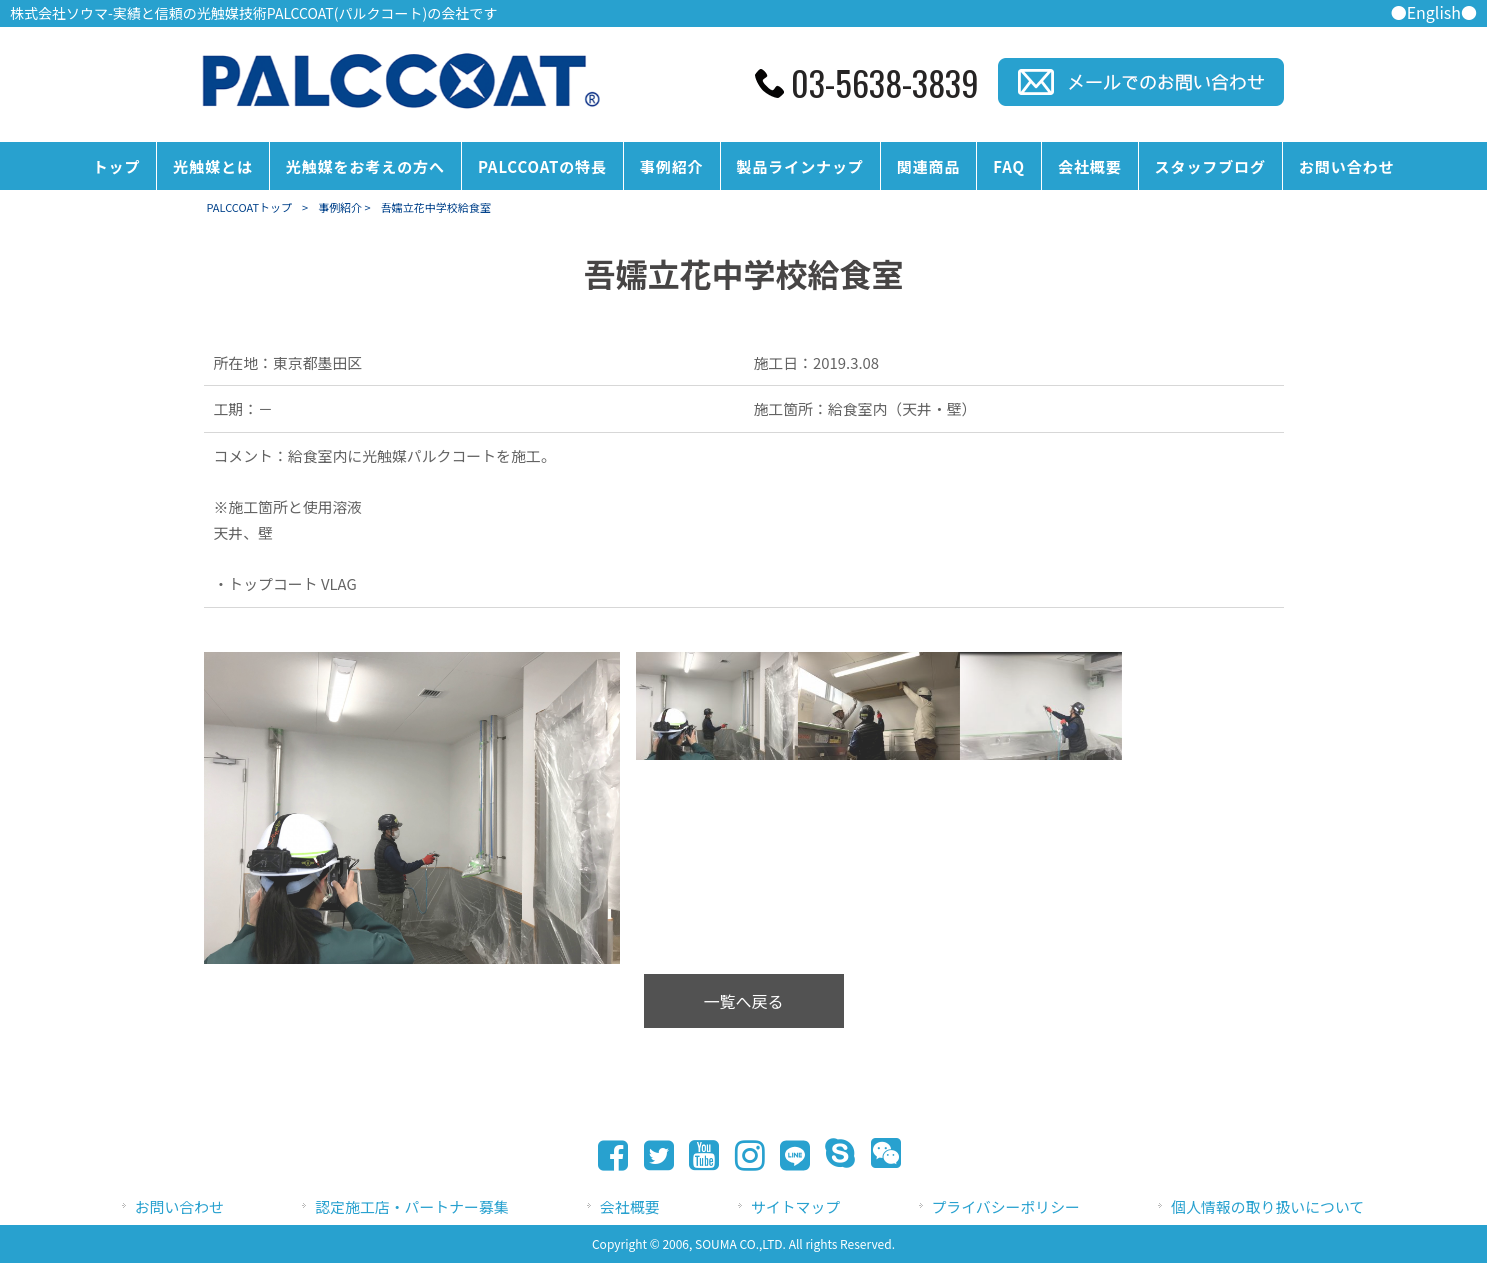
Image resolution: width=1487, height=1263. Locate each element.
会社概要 (630, 1206)
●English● (1434, 12)
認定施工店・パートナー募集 (411, 1206)
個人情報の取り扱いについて (1267, 1206)
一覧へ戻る (743, 1001)
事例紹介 (340, 207)
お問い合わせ (179, 1206)
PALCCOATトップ (250, 207)
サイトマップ (795, 1206)
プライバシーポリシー (1006, 1206)
